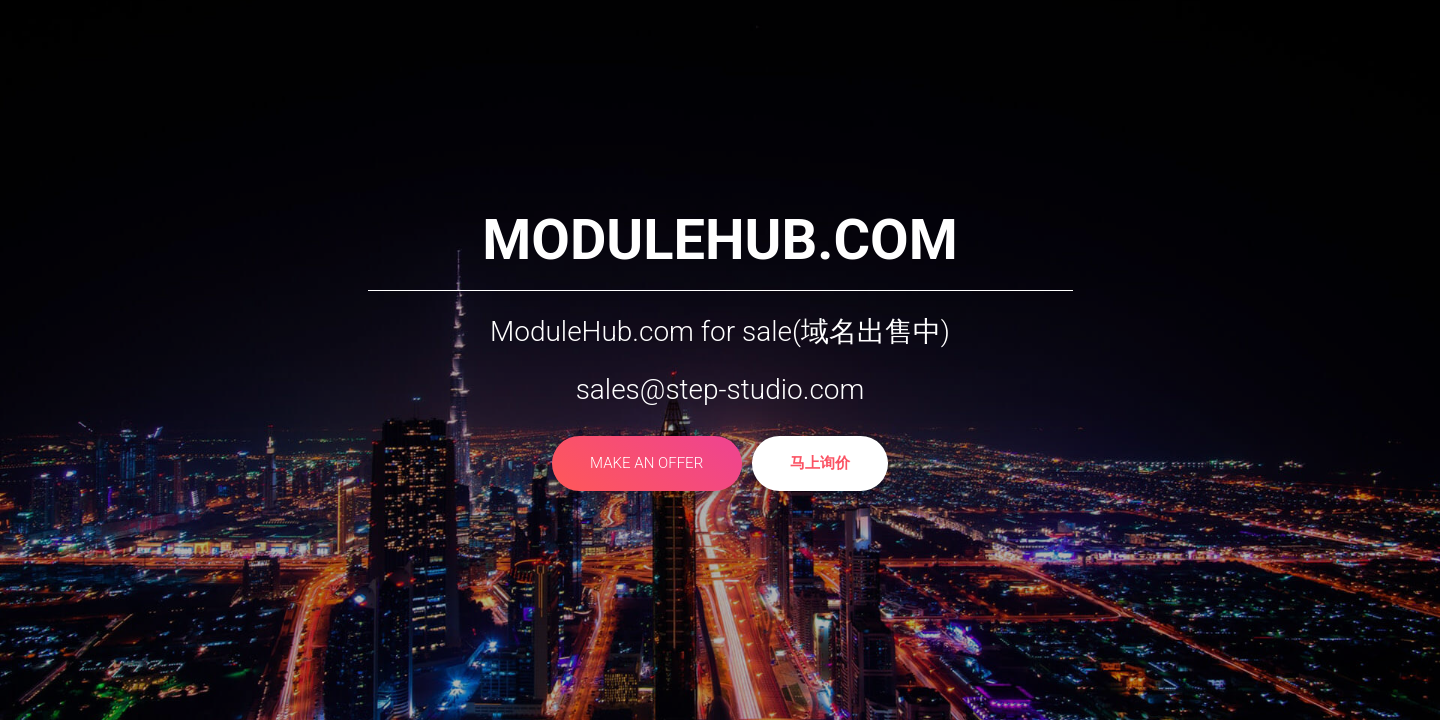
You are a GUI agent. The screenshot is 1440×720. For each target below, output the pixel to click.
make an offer (646, 465)
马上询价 (820, 465)
